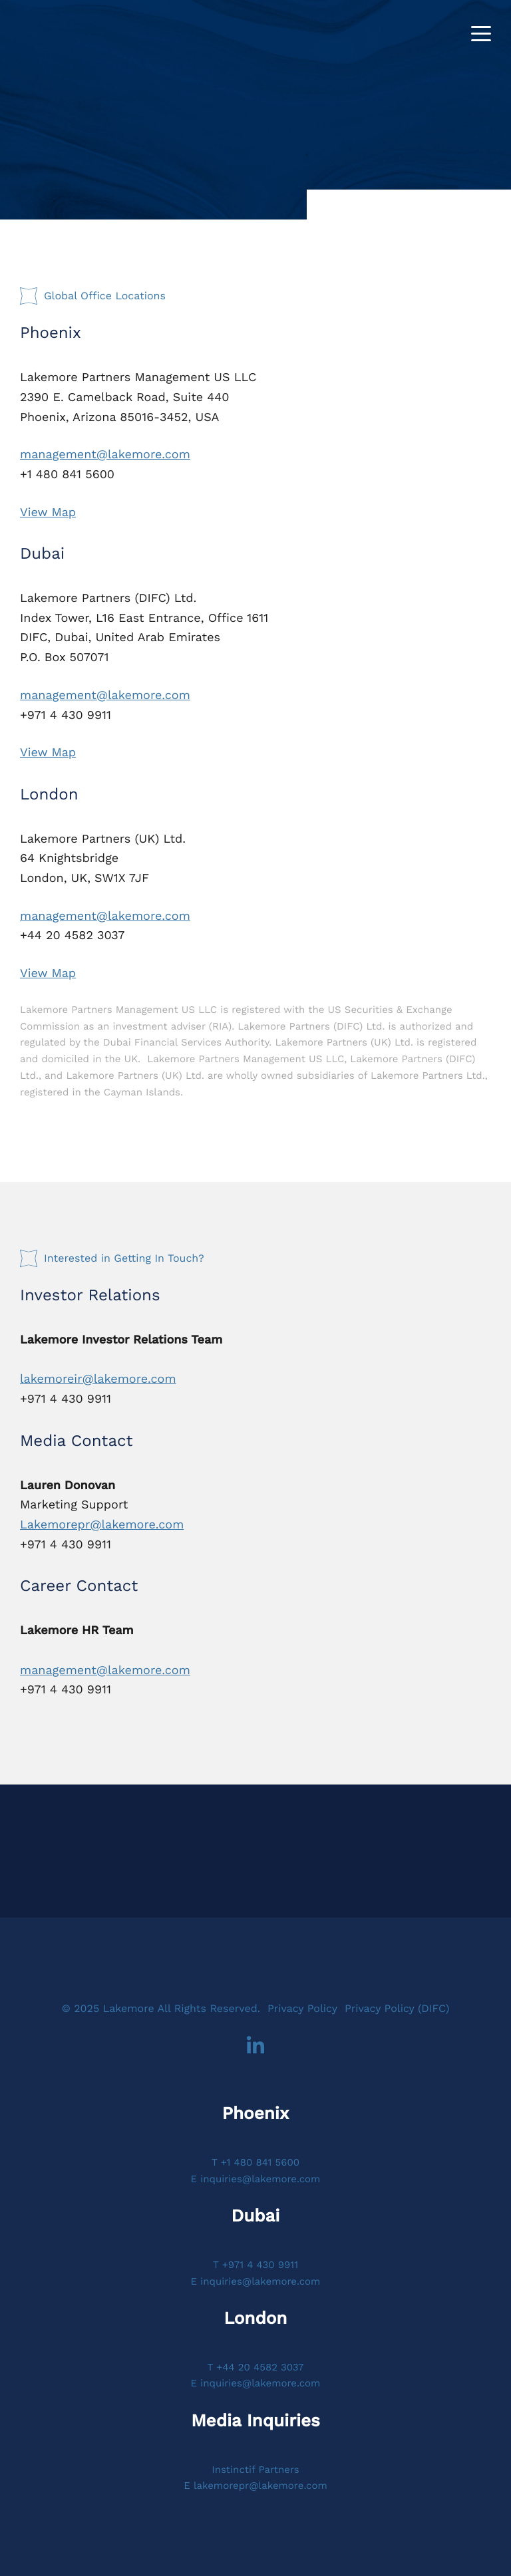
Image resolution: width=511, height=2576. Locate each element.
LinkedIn (255, 2046)
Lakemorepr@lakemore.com (102, 1525)
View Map (48, 512)
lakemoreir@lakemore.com (98, 1379)
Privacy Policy (302, 2008)
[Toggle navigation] (481, 33)
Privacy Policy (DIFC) (397, 2008)
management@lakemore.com (105, 455)
